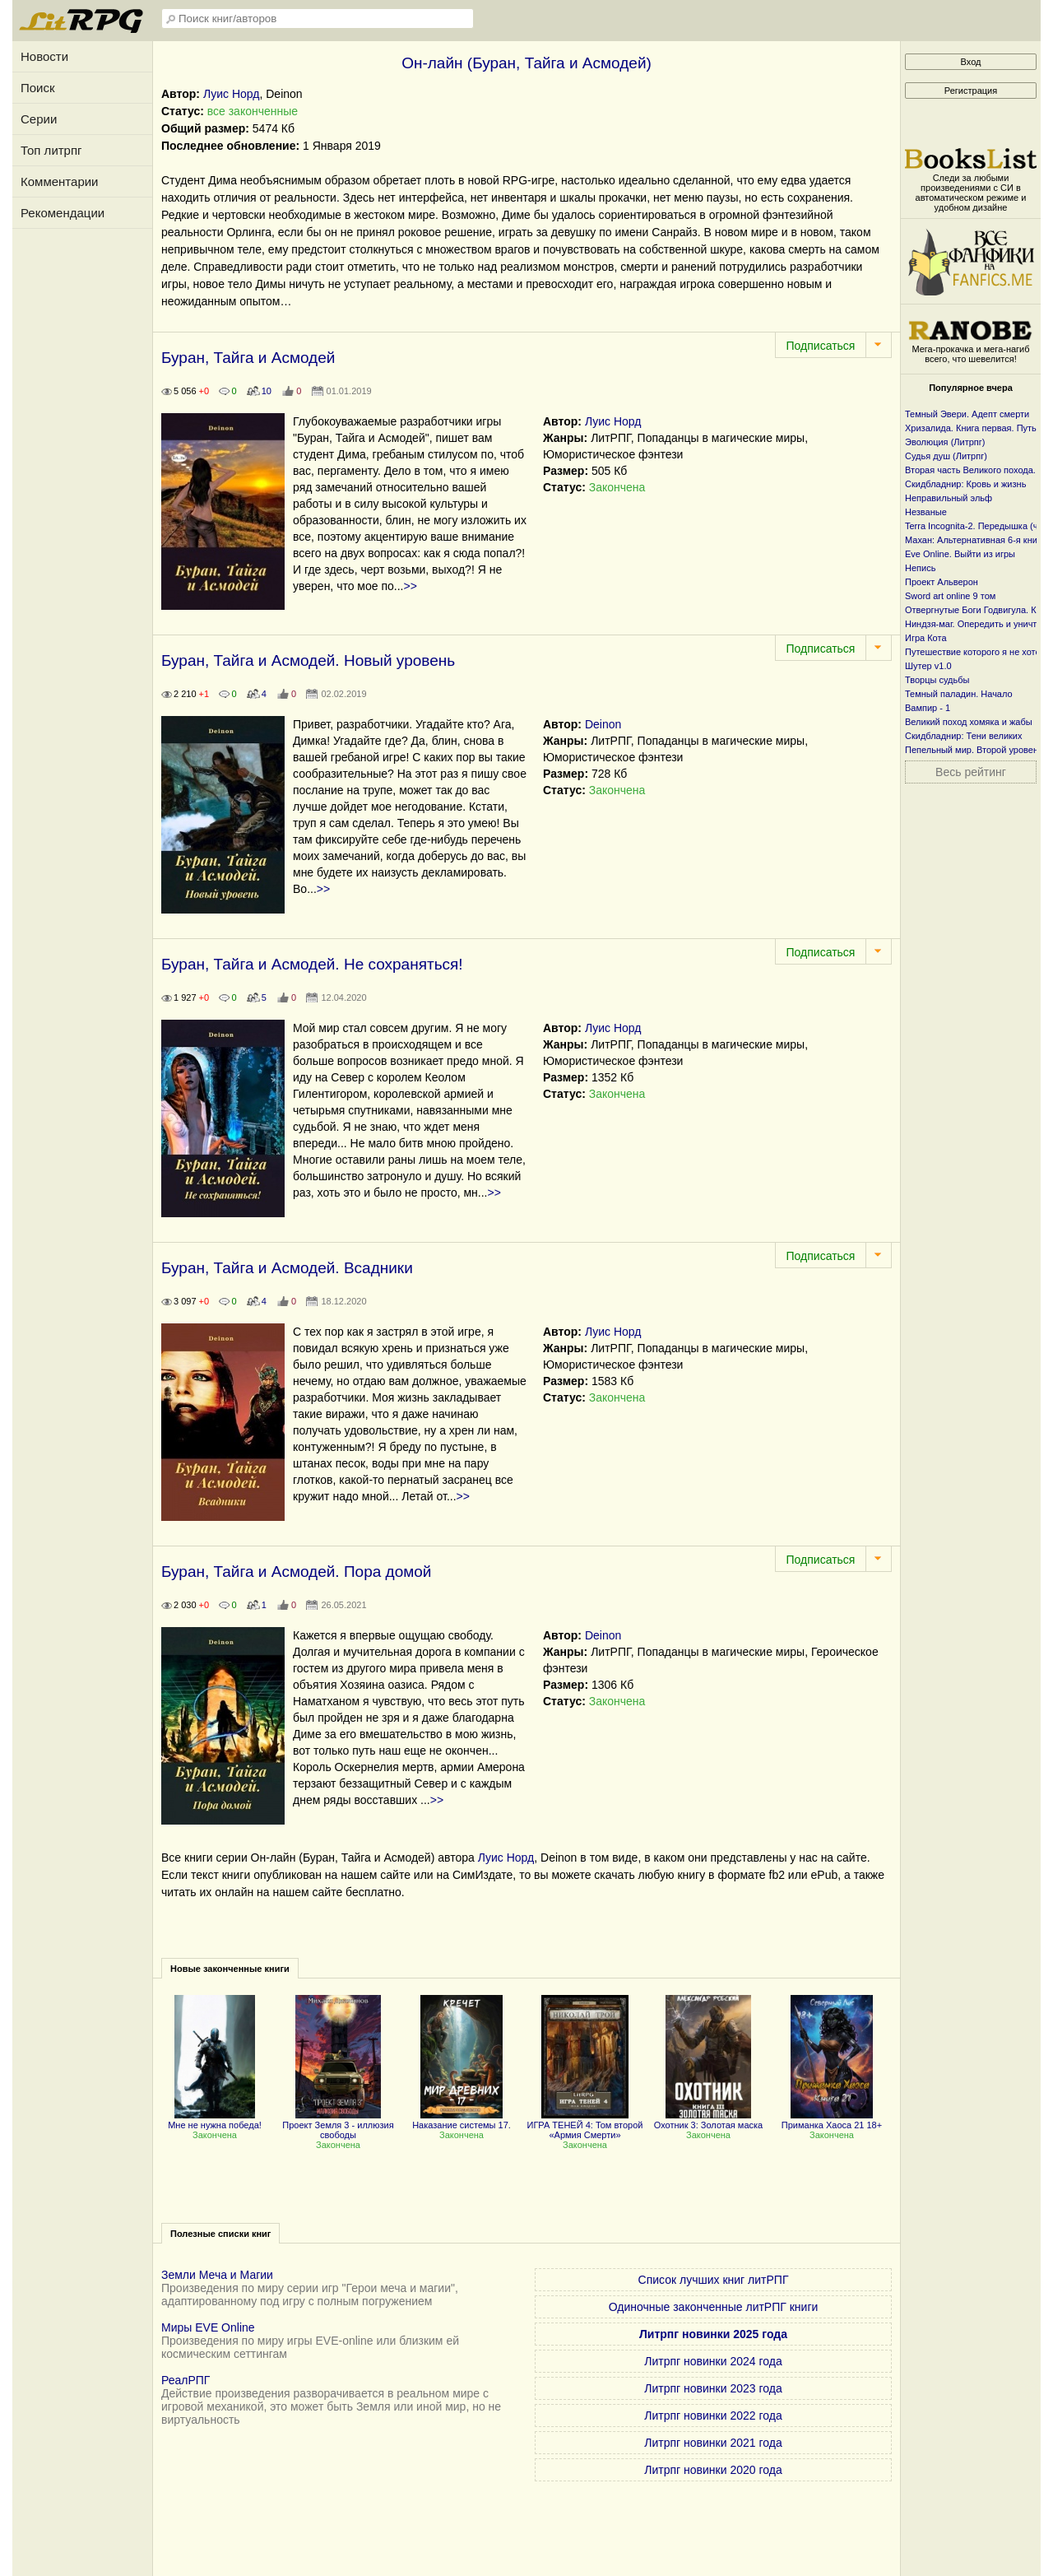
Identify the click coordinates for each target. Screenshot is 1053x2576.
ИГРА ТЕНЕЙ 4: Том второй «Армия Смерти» (585, 2125)
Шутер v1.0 (928, 666)
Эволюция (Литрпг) (945, 442)
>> (410, 586)
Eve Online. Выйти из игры (960, 554)
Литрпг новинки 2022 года (713, 2415)
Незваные (926, 512)
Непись (920, 568)
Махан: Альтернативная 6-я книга (975, 540)
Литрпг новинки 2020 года (713, 2469)
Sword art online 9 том (950, 596)
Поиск (38, 88)
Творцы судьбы (937, 680)
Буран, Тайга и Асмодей (248, 357)
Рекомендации (62, 213)
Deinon (603, 724)
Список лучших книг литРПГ (713, 2279)
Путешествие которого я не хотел (975, 652)
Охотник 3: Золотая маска (708, 2120)
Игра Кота (926, 638)
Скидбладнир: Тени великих (964, 736)
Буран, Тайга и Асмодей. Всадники (287, 1267)
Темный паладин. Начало (959, 694)
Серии (39, 119)
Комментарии (59, 181)
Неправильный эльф (948, 498)
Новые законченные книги (230, 1969)
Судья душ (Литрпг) (946, 456)
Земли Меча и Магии (217, 2274)
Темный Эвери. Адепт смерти (967, 414)
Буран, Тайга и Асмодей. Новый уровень (308, 660)
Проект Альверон (941, 582)
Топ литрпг (51, 150)
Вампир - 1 (927, 708)
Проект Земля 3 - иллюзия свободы (337, 2125)
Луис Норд (231, 93)
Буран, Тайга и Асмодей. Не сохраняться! (312, 964)
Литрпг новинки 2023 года (713, 2388)
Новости (44, 56)
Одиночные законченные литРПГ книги (714, 2306)
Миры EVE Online (208, 2327)
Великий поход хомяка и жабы (968, 722)
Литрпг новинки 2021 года (713, 2442)
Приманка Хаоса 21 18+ (832, 2120)
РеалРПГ (185, 2380)
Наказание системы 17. (461, 2120)
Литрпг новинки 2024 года (713, 2361)
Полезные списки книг (220, 2234)
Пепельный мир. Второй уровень (974, 750)
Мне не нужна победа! (215, 2120)
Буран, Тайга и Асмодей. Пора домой (296, 1571)
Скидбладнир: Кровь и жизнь (965, 484)
